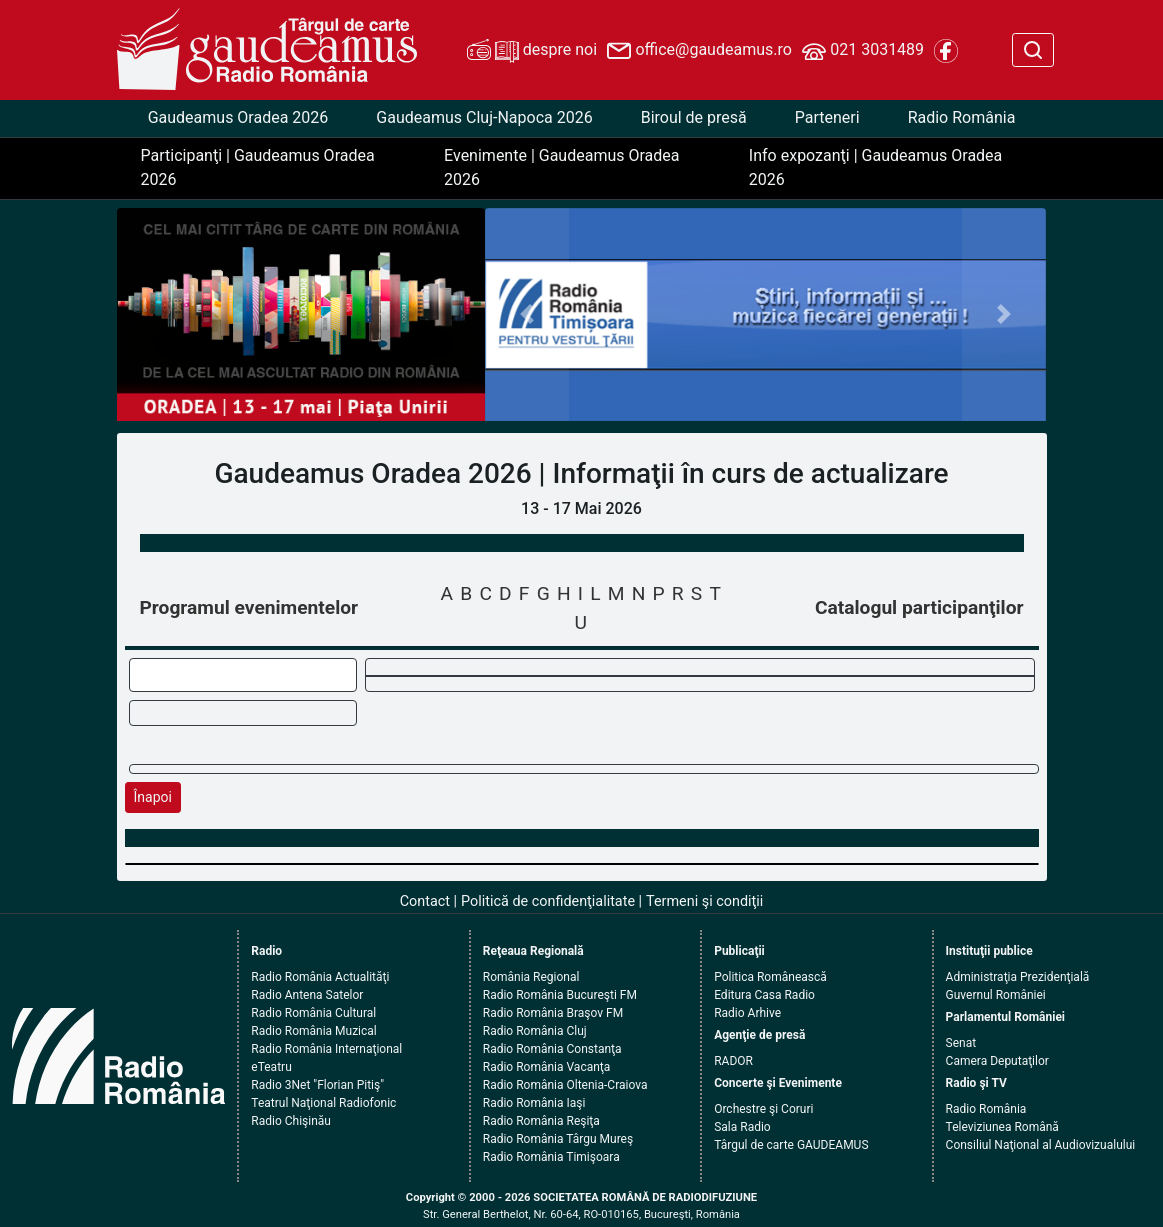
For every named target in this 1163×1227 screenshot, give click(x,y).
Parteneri (827, 117)
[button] (527, 315)
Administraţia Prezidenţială (1018, 977)
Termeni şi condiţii (704, 901)
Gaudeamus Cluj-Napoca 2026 (484, 117)
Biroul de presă (694, 117)
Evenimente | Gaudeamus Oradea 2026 (561, 167)
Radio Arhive (747, 1013)
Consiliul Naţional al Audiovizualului (1041, 1145)
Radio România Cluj (535, 1031)
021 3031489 (863, 51)
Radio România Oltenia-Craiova (565, 1085)
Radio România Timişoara (551, 1157)
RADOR (733, 1061)
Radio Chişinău (291, 1121)
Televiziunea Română (1002, 1127)
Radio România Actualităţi (320, 977)
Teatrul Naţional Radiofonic (323, 1103)
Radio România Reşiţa (541, 1121)
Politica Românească (770, 977)
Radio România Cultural (313, 1013)
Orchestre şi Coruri (763, 1109)
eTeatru (271, 1067)
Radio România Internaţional (326, 1049)
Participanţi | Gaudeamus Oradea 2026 (258, 167)
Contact (425, 901)
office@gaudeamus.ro (699, 51)
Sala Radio (742, 1127)
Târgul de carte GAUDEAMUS (791, 1145)
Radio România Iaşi (534, 1103)
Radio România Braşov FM (553, 1013)
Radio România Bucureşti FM (560, 995)
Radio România (962, 117)
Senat (961, 1043)
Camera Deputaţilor (997, 1061)
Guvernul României (996, 995)
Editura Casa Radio (764, 995)
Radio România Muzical (313, 1031)
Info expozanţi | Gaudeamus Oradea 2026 (875, 167)
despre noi (532, 51)
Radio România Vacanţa (547, 1067)
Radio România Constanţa (552, 1049)
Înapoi (153, 797)
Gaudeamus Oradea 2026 (238, 117)
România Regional (531, 977)
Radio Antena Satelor (307, 995)
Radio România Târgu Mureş (558, 1139)
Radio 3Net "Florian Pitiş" (317, 1085)
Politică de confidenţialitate (548, 901)
